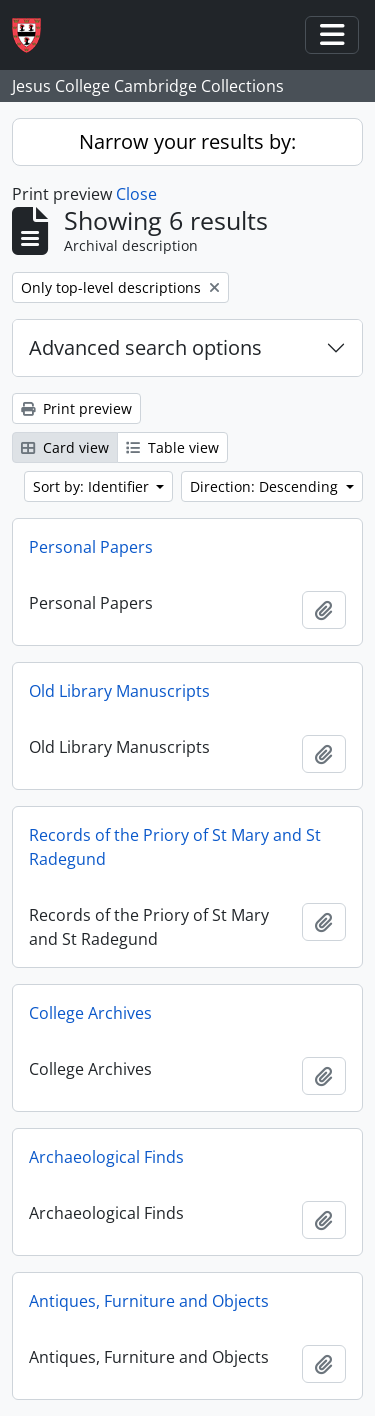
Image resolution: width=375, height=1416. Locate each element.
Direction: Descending (266, 486)
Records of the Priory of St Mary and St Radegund (175, 847)
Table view (172, 447)
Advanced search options (145, 347)
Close (136, 194)
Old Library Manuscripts (119, 691)
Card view (65, 447)
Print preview (76, 408)
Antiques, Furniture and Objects (149, 1301)
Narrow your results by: (187, 141)
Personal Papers (91, 547)
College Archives (90, 1013)
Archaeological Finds (106, 1157)
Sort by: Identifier (93, 486)
